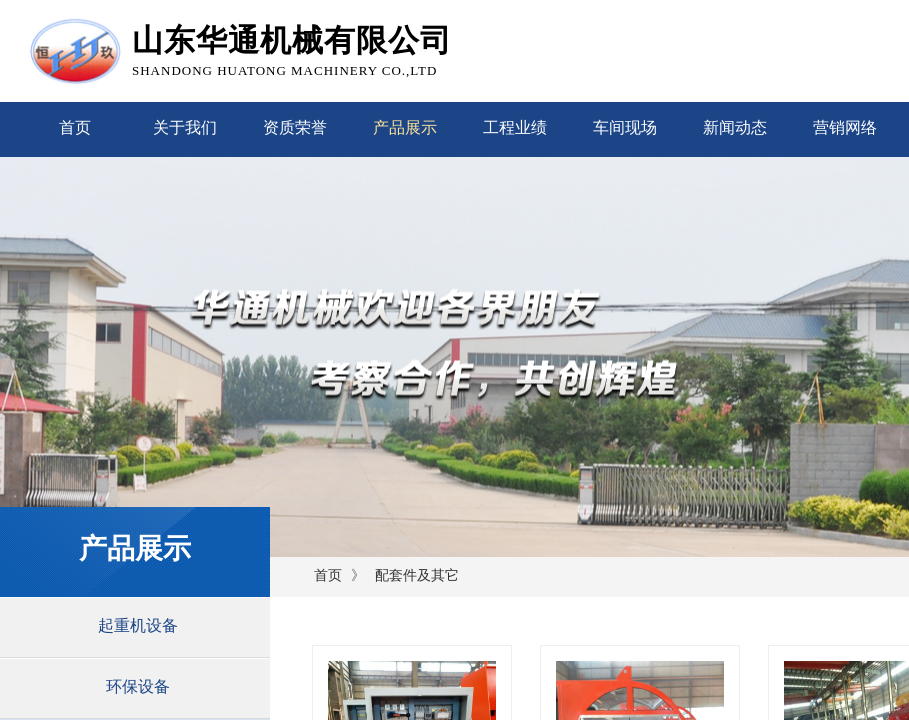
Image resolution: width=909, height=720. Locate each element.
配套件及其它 (417, 575)
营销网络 (845, 127)
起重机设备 (138, 625)
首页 (75, 127)
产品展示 (405, 127)
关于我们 (185, 127)
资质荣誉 (295, 127)
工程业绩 (515, 127)
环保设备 (138, 686)
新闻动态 (735, 127)
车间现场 (625, 127)
